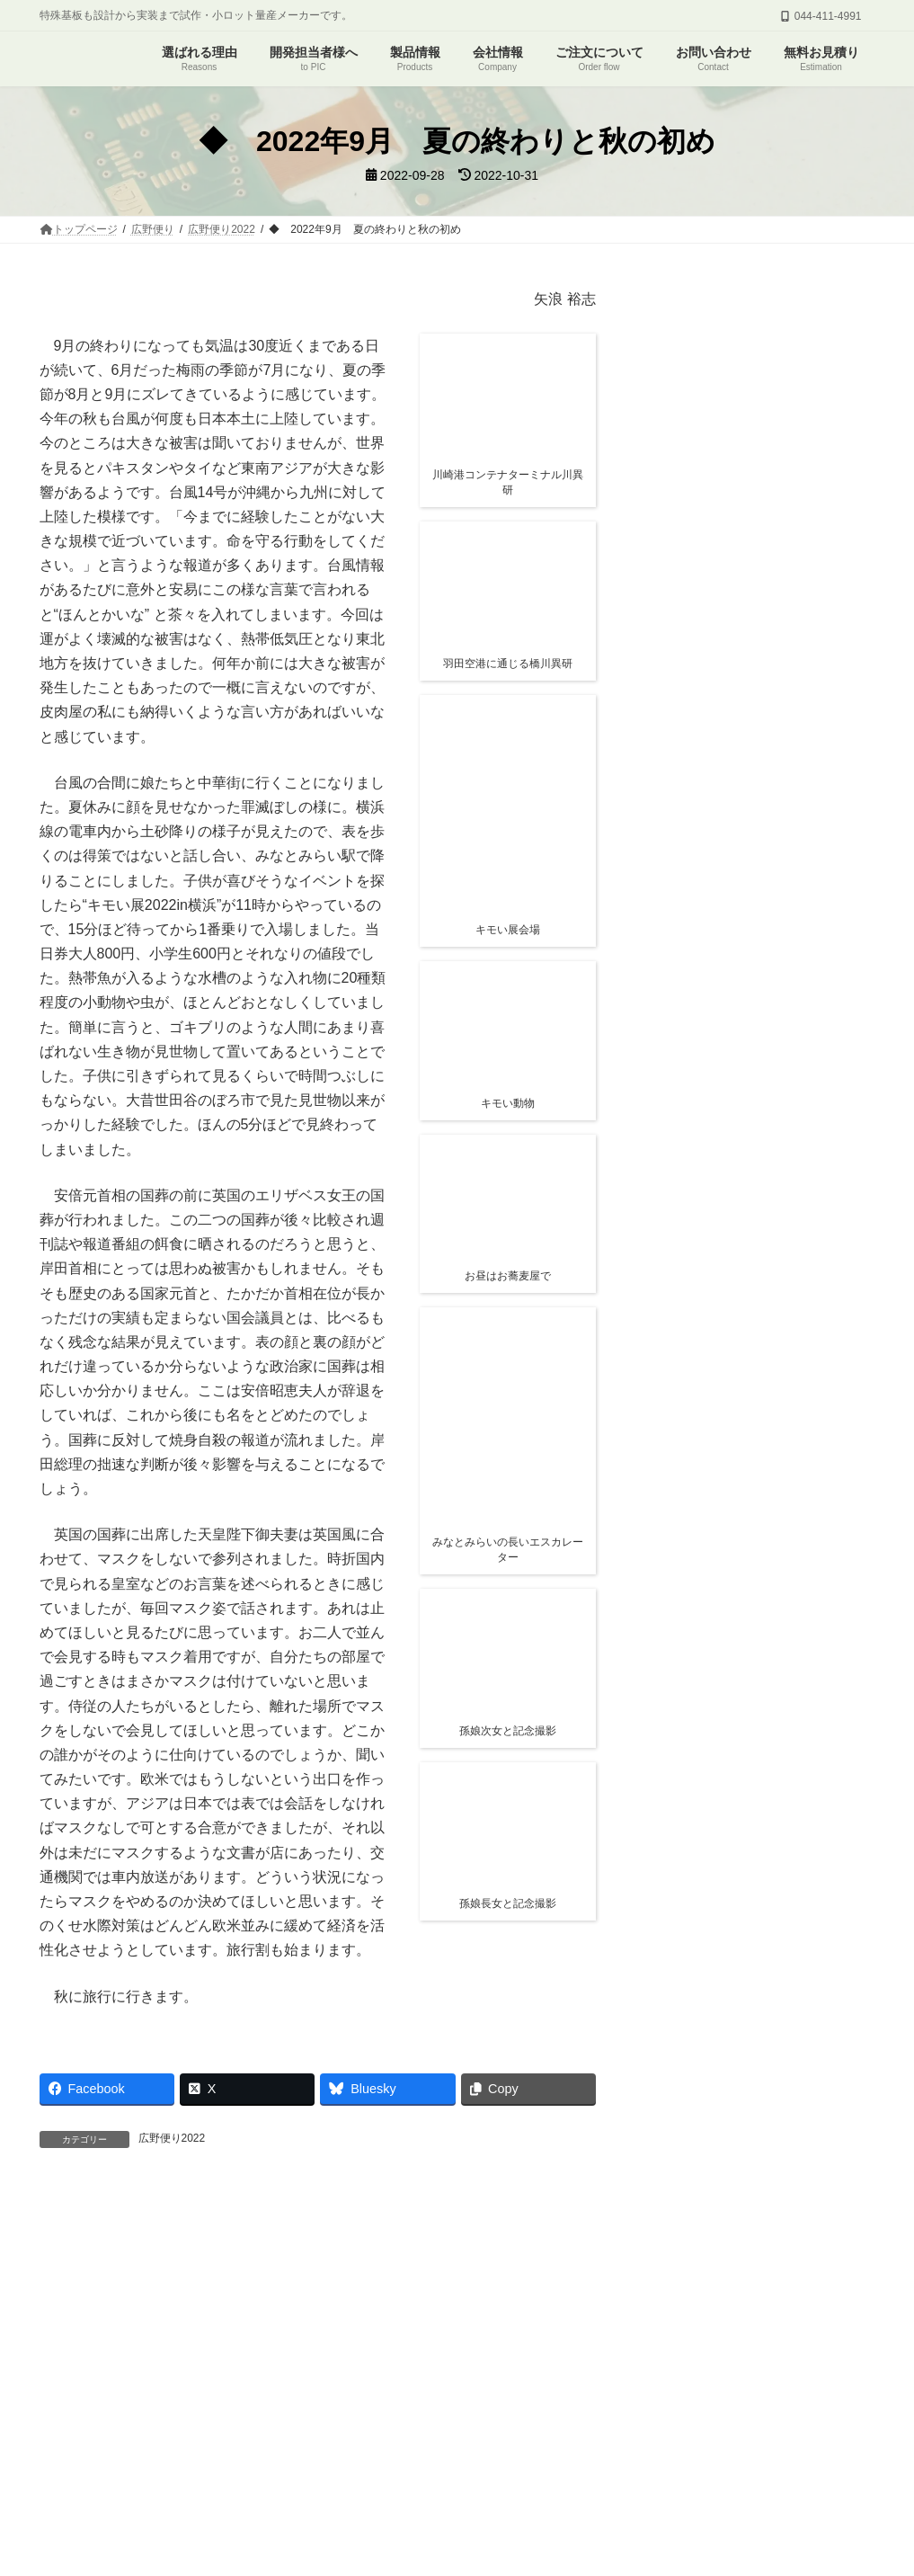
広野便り (219, 2394)
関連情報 (738, 614)
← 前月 (108, 2527)
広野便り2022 (172, 2138)
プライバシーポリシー (785, 2394)
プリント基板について (110, 2394)
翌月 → (230, 2527)
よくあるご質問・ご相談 (333, 2394)
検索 (836, 1097)
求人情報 (676, 2394)
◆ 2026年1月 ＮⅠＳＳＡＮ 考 (750, 727)
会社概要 (447, 2394)
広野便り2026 (748, 402)
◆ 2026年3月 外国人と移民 (741, 495)
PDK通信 (601, 2394)
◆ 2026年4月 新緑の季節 (734, 424)
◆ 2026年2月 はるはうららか (748, 566)
